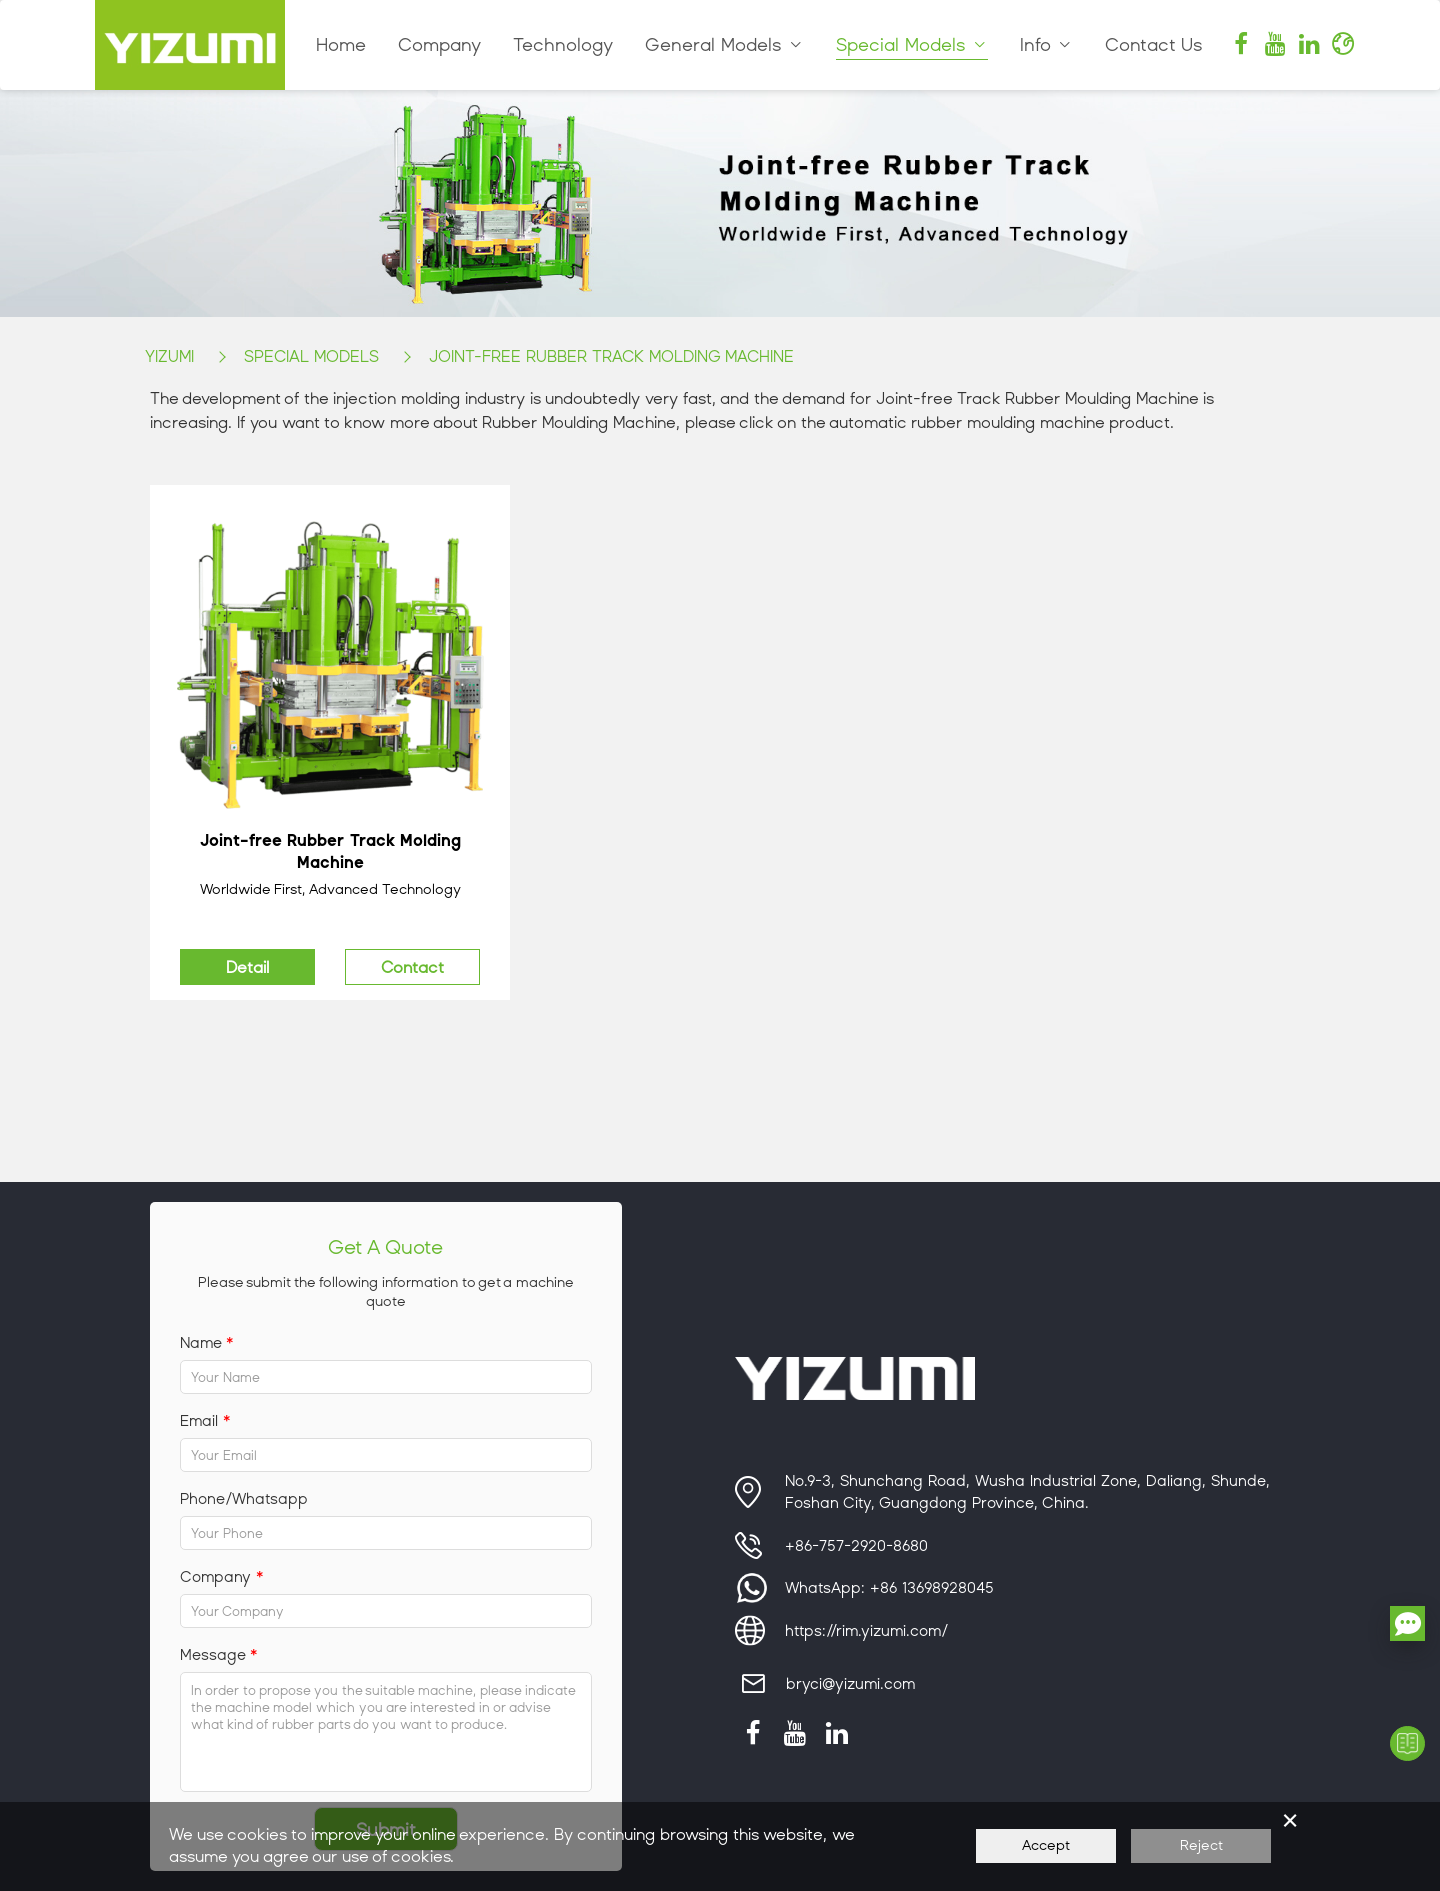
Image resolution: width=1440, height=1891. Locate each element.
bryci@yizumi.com (850, 1684)
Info (1046, 45)
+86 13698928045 (932, 1588)
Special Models (912, 45)
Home (341, 45)
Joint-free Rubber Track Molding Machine (611, 356)
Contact (412, 967)
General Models (724, 45)
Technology (563, 45)
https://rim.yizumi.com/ (866, 1631)
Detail (247, 967)
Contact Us (1154, 45)
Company (439, 45)
